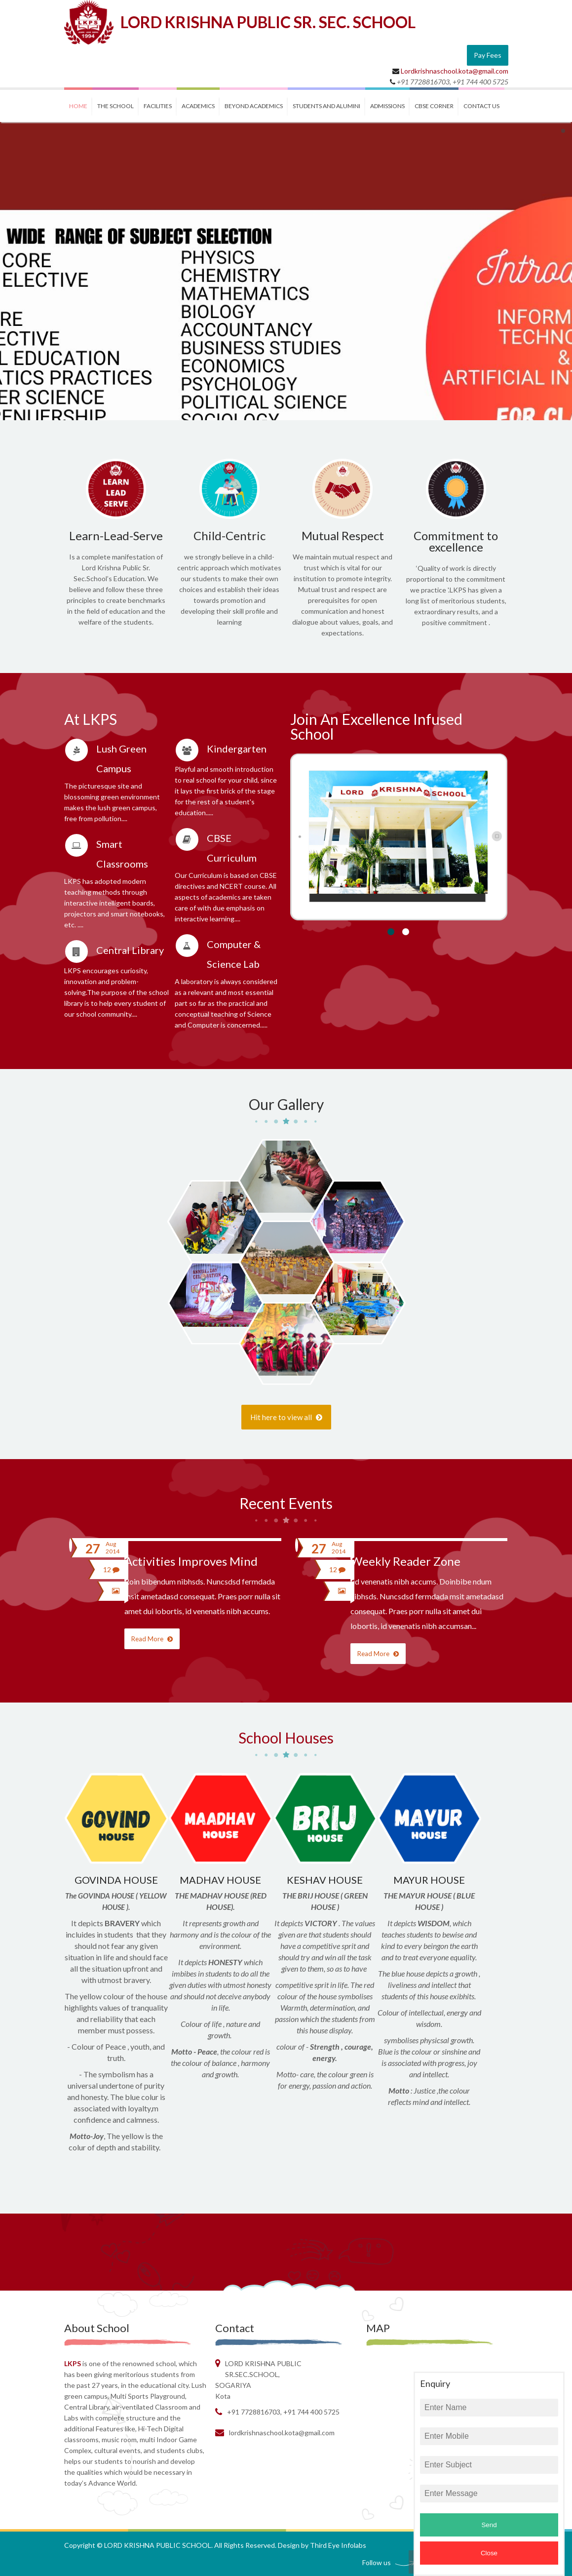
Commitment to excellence (456, 541)
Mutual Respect (343, 535)
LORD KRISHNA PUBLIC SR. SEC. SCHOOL (268, 22)
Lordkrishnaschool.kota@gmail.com (454, 71)
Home (78, 106)
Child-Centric (229, 535)
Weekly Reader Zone (405, 1561)
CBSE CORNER (434, 106)
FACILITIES (158, 106)
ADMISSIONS (387, 106)
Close (489, 2553)
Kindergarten (237, 748)
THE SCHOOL (115, 106)
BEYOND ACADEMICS (254, 106)
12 (111, 1569)
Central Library (130, 950)
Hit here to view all (286, 1417)
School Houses (286, 1737)
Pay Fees (487, 55)
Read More (152, 1639)
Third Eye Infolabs (338, 2545)
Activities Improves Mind (191, 1561)
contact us (481, 106)
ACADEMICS (198, 106)
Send (488, 2525)
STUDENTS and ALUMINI (326, 106)
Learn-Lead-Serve (116, 535)
